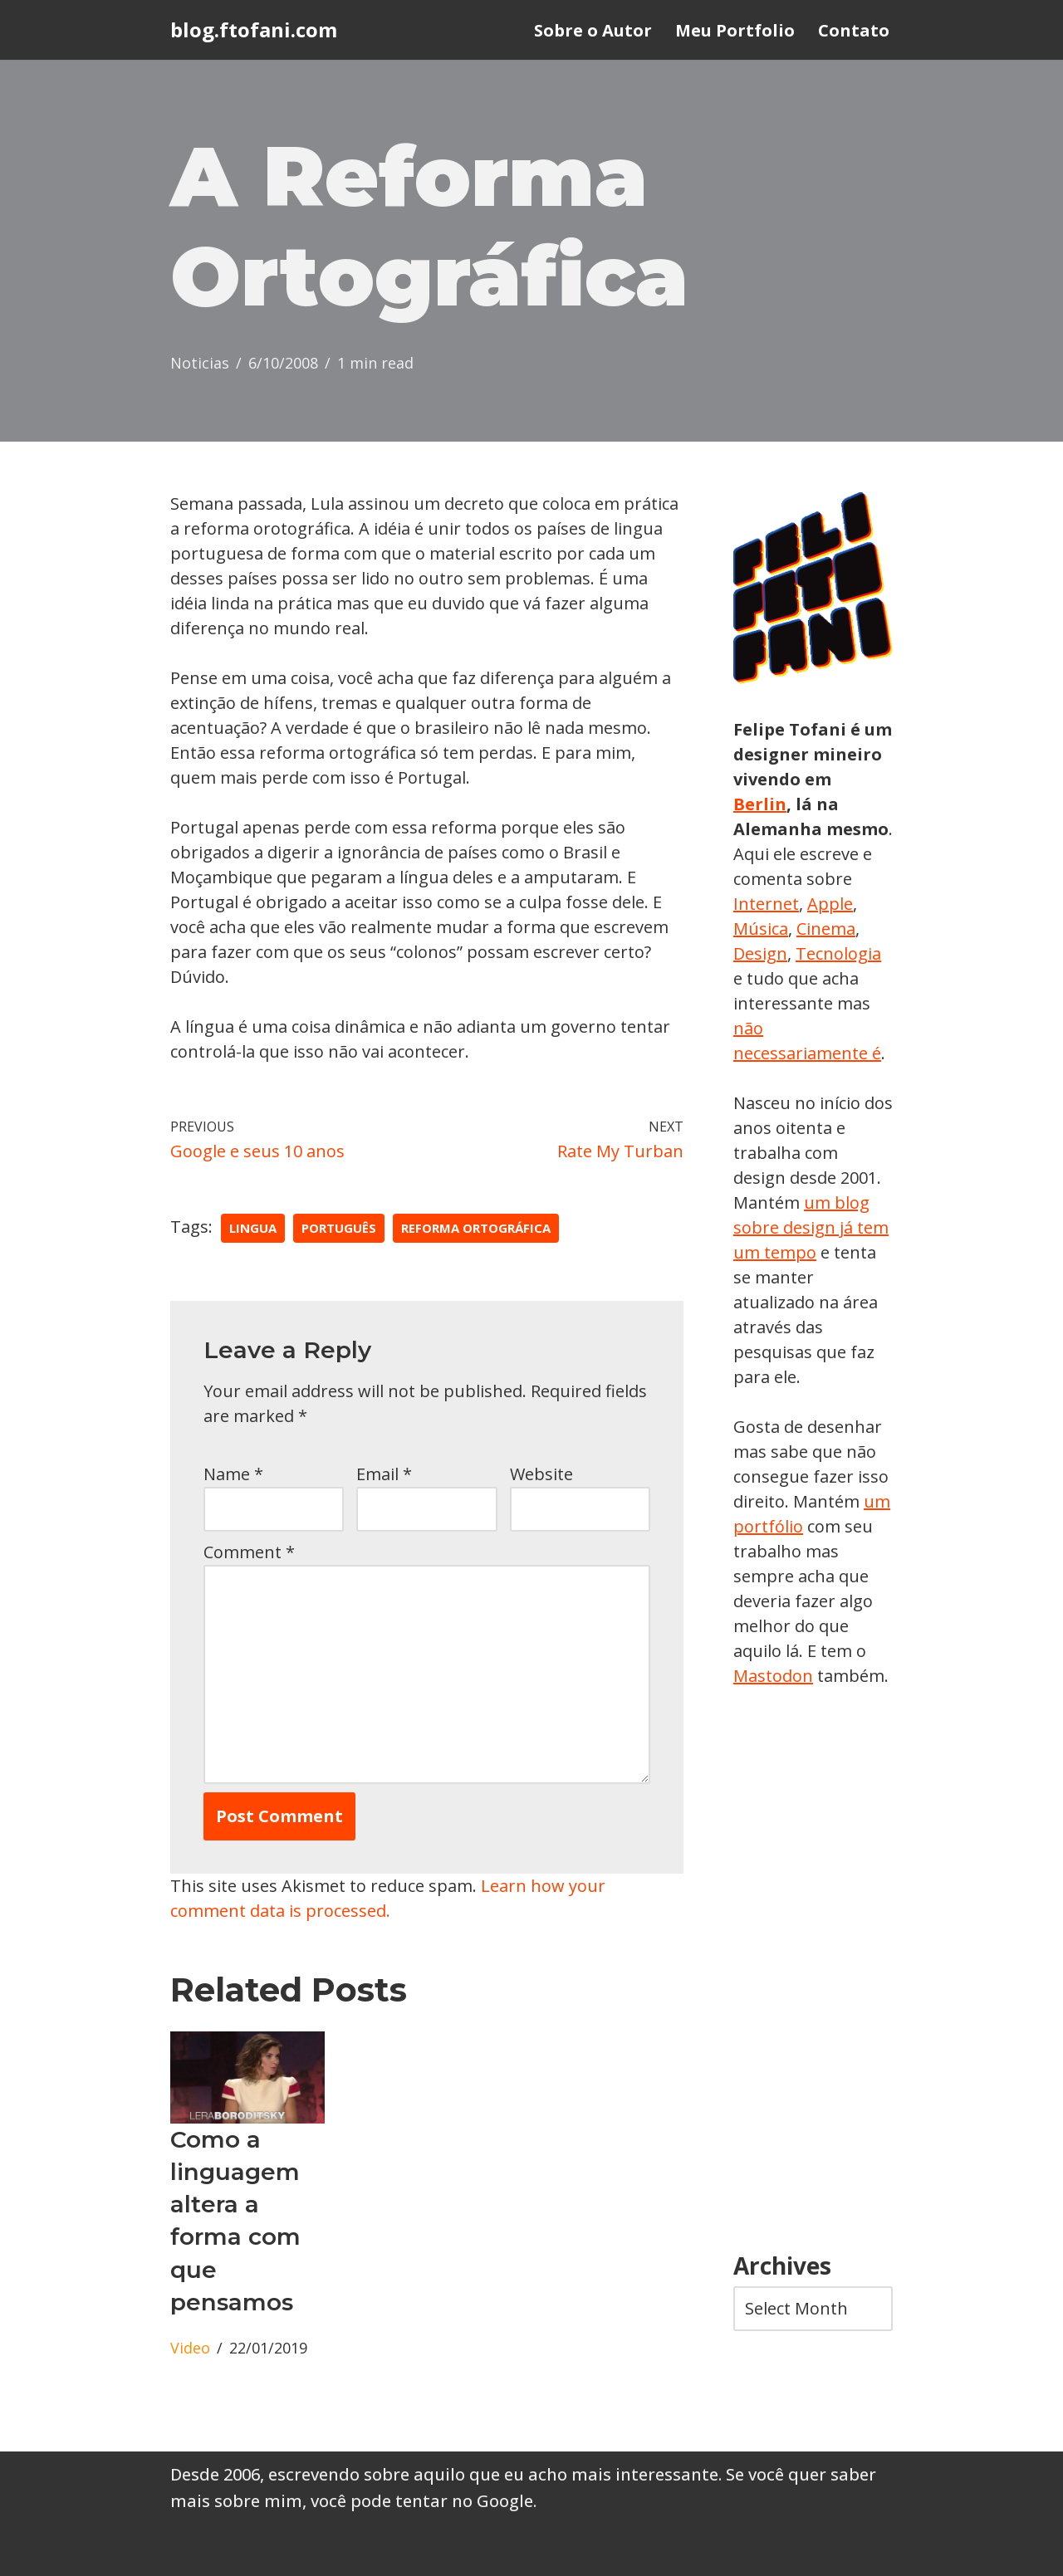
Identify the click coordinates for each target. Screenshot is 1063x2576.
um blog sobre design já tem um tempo (811, 1227)
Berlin (759, 804)
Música (760, 928)
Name (233, 1474)
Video (190, 2348)
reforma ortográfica (476, 1228)
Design (760, 953)
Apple (830, 903)
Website (541, 1474)
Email (384, 1474)
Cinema (825, 928)
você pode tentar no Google (422, 2501)
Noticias (199, 363)
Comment (249, 1552)
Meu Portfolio (735, 30)
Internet (766, 903)
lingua (253, 1228)
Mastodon (773, 1675)
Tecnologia (838, 953)
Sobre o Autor (593, 30)
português (338, 1228)
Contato (853, 30)
